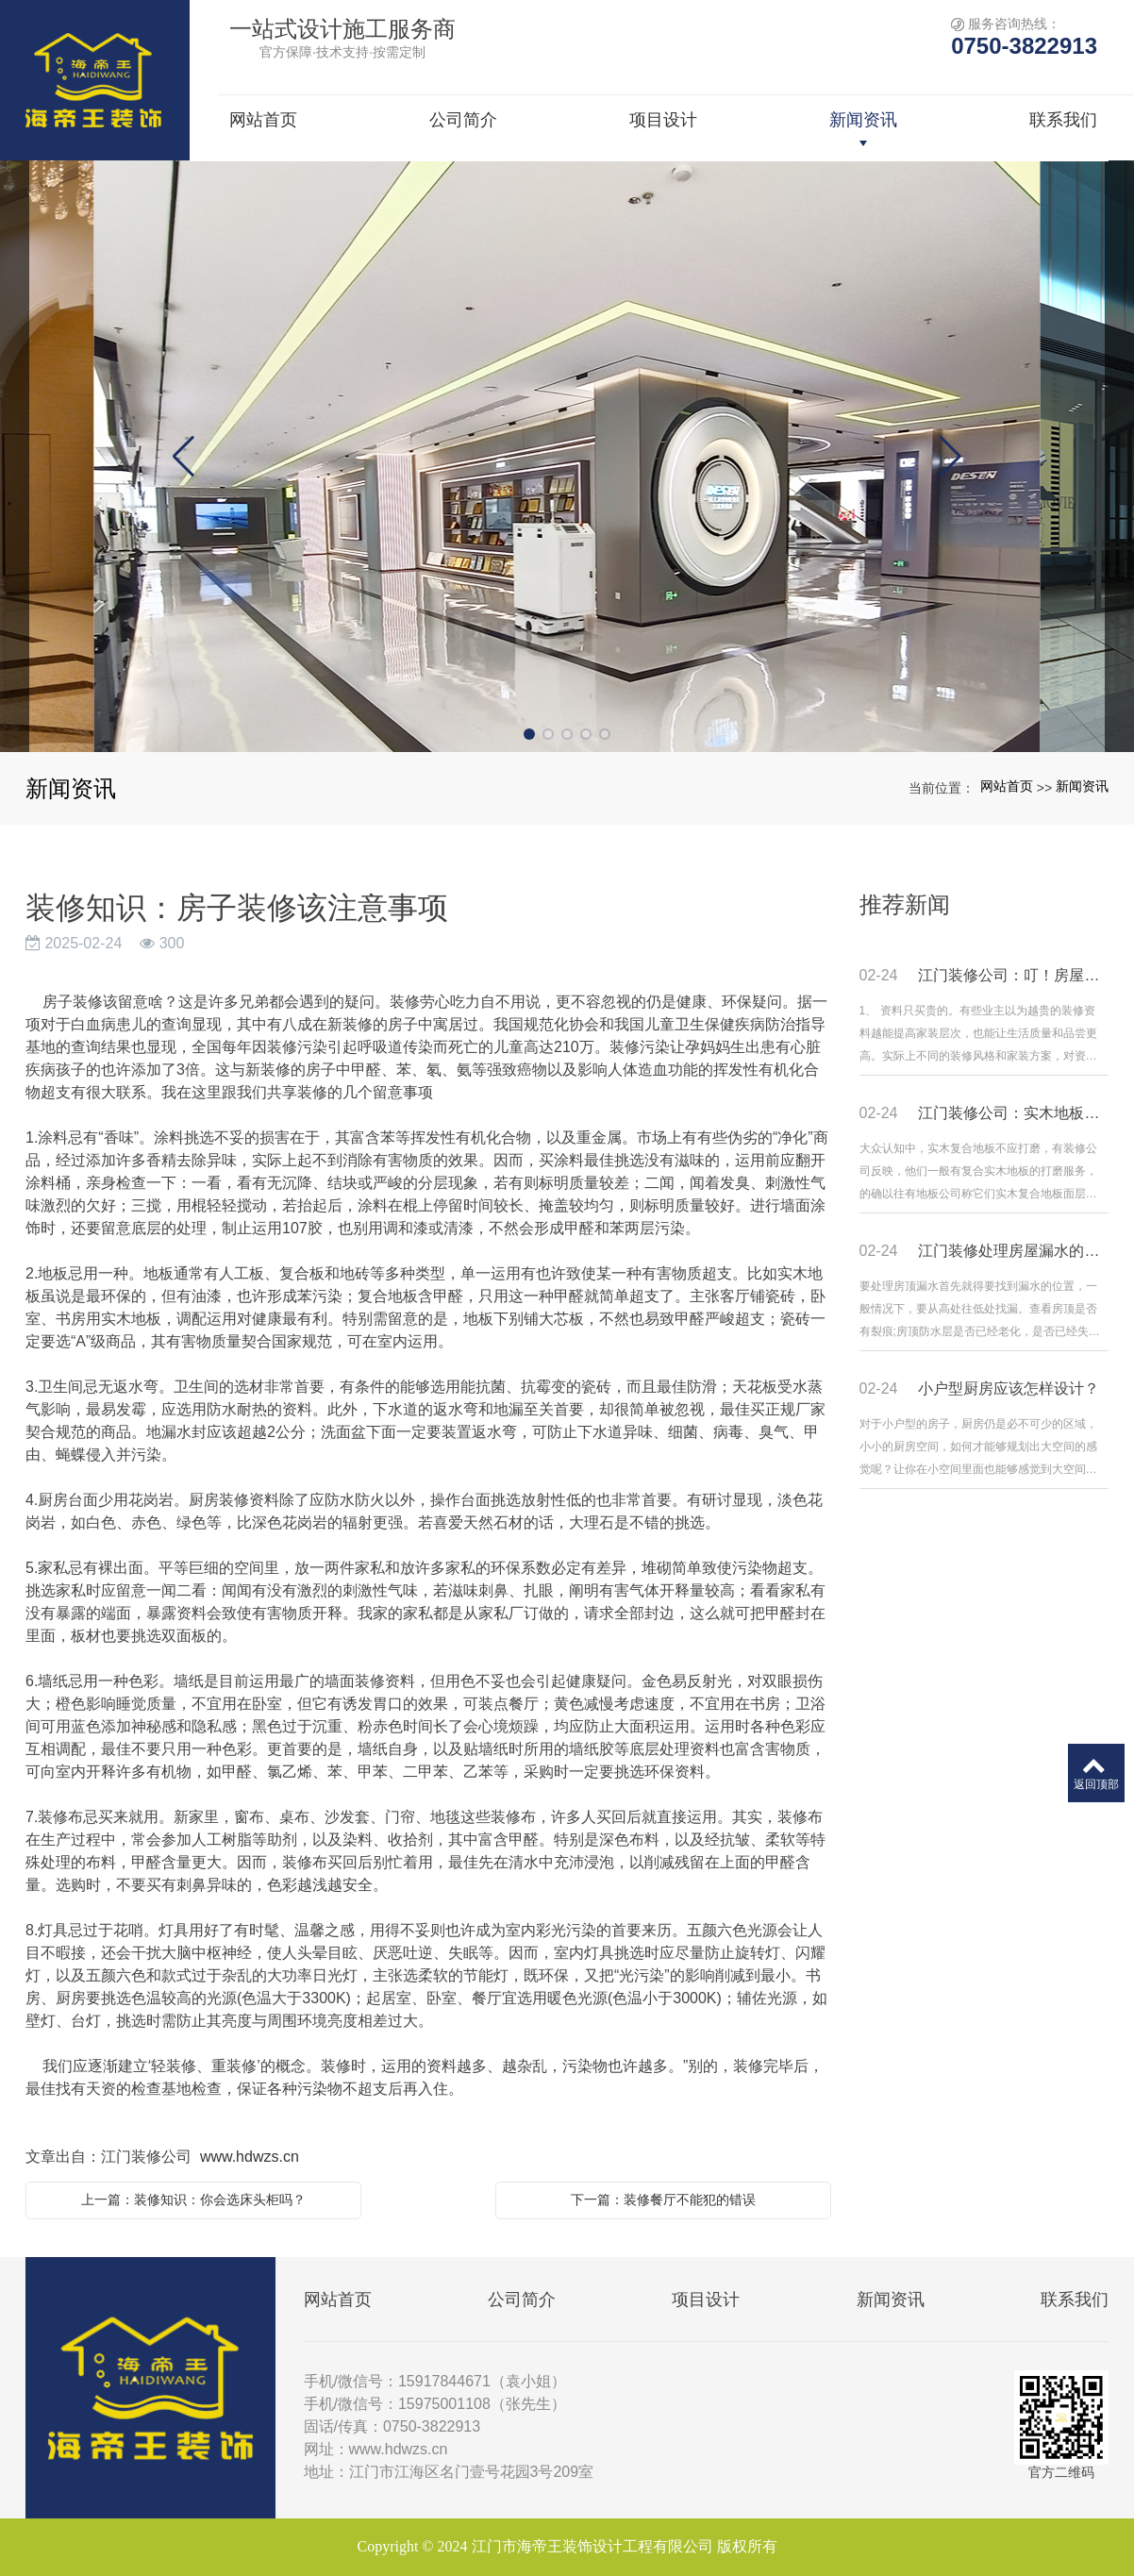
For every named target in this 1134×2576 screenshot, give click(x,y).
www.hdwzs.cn (249, 2157)
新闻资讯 (1082, 786)
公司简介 (522, 2299)
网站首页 (1006, 786)
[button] (529, 734)
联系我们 (1075, 2299)
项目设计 (706, 2299)
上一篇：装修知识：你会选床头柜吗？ (193, 2199)
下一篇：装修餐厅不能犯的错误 (663, 2199)
